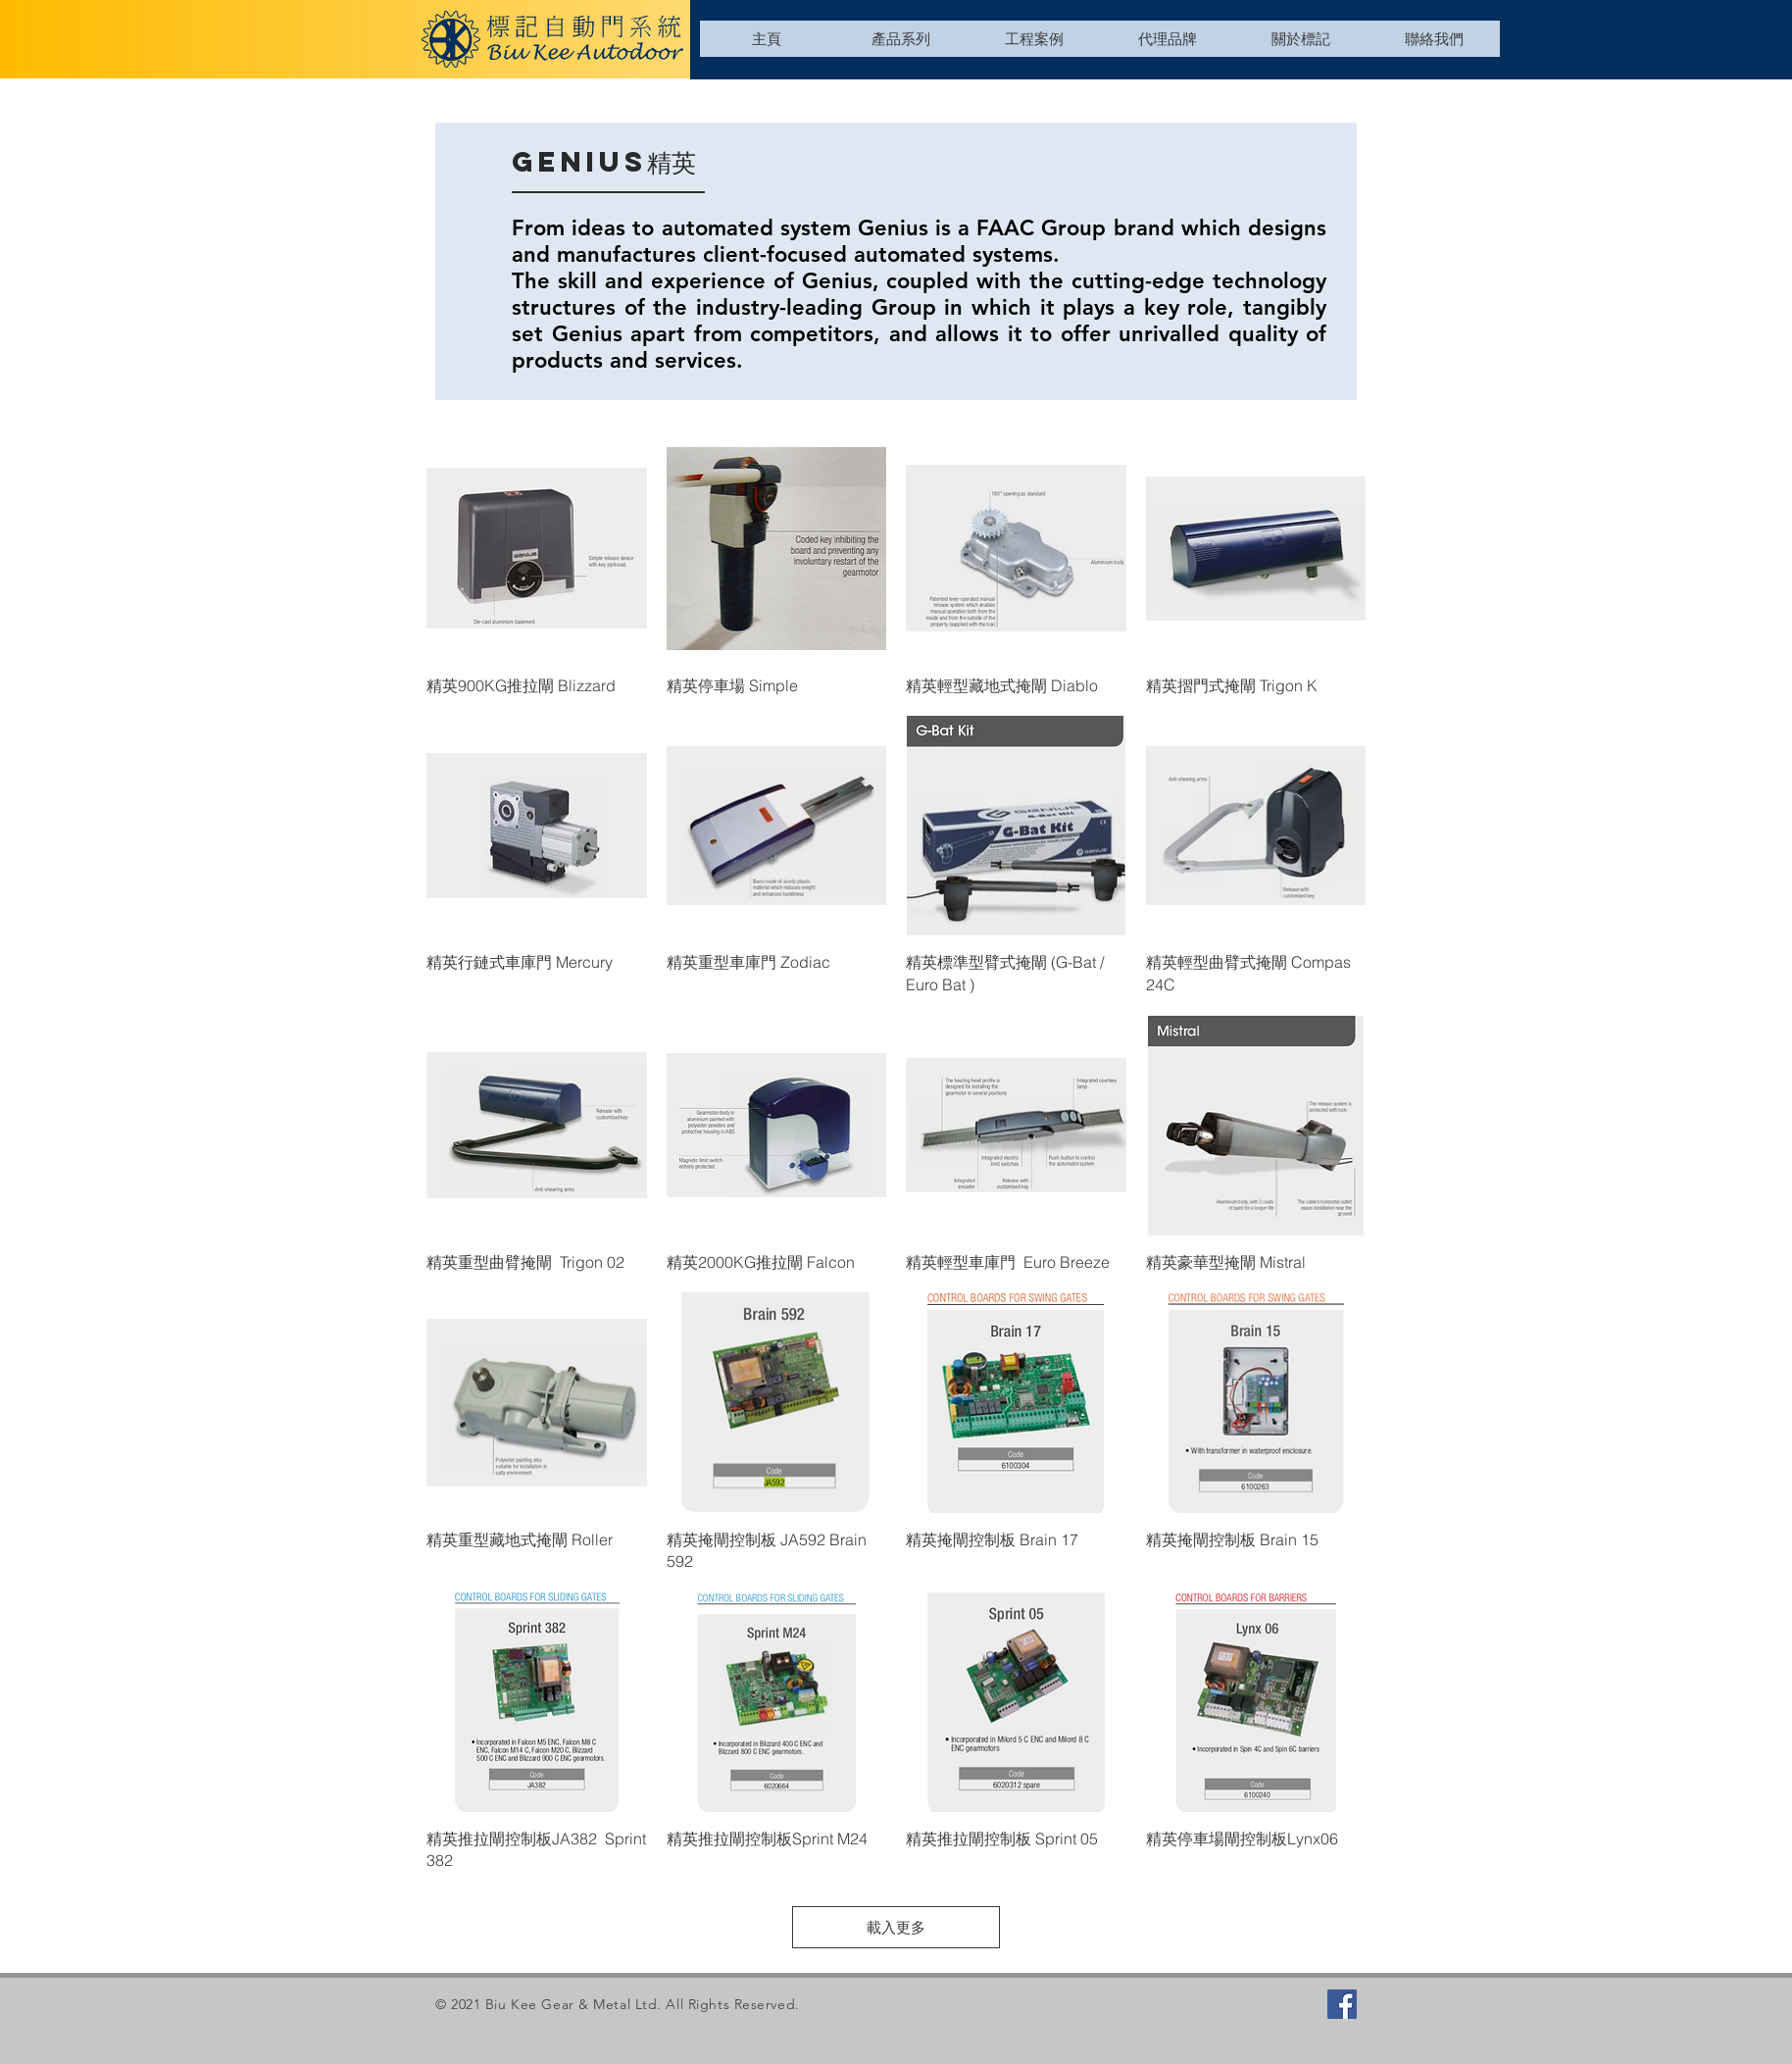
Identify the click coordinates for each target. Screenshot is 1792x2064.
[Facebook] (1342, 2004)
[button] (900, 39)
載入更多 (896, 1927)
